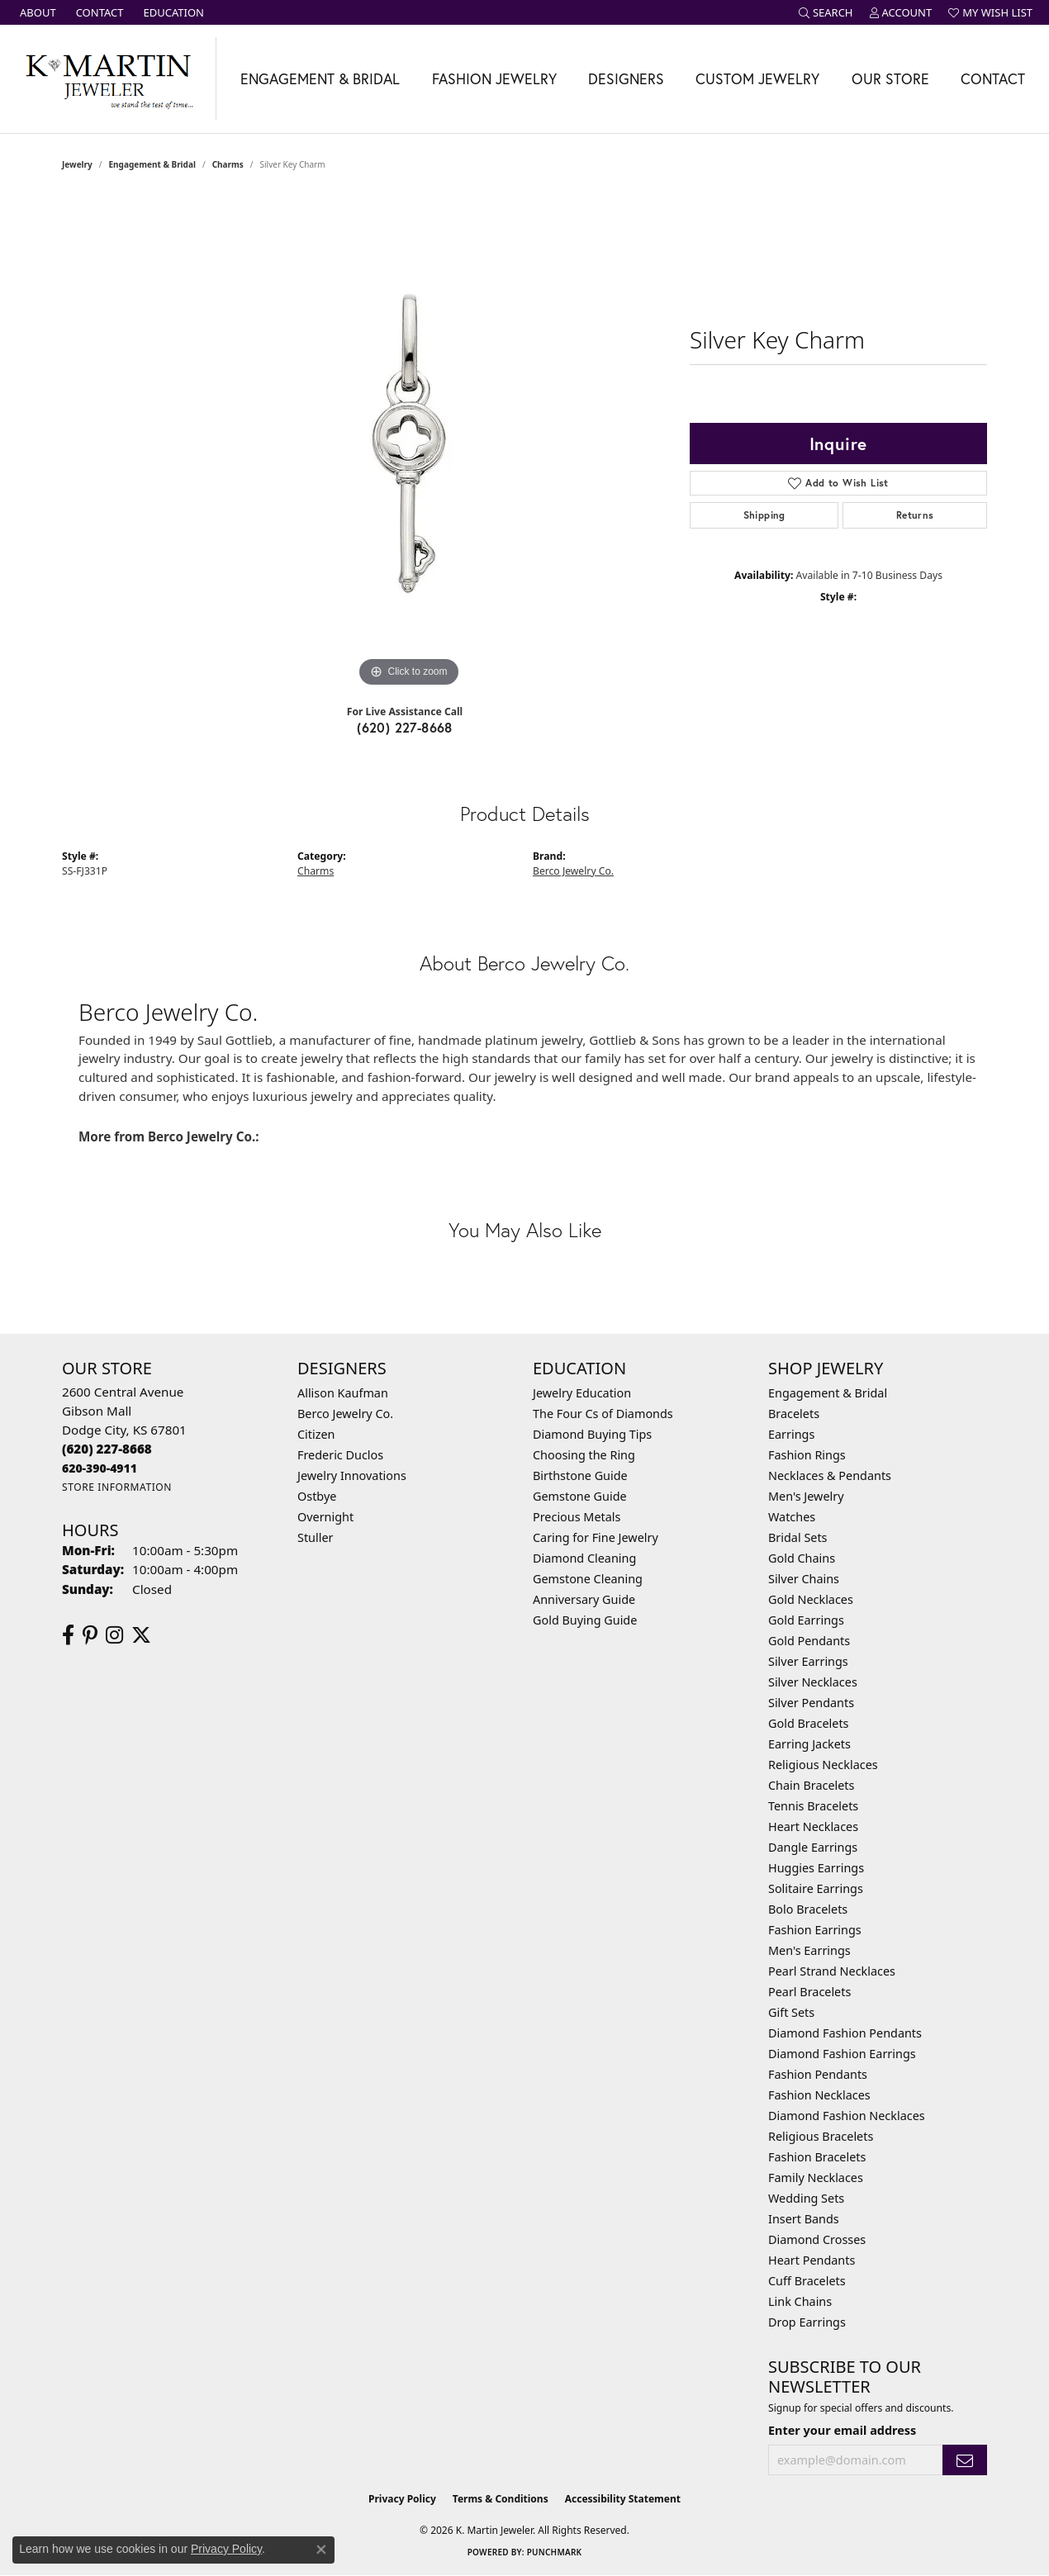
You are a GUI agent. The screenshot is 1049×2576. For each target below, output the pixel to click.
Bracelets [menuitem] (793, 1413)
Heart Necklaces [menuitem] (813, 1826)
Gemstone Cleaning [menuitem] (588, 1579)
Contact (993, 78)
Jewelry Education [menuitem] (582, 1393)
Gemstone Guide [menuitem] (580, 1496)
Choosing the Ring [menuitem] (584, 1455)
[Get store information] (117, 1487)
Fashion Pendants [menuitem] (817, 2074)
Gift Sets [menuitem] (791, 2012)
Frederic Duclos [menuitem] (340, 1455)
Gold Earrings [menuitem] (806, 1620)
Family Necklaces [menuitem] (815, 2177)
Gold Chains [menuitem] (801, 1558)
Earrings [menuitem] (791, 1434)
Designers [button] (626, 78)
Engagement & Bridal (152, 164)
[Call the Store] (107, 1448)
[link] (36, 12)
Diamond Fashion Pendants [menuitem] (845, 2033)
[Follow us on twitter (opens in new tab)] (141, 1635)
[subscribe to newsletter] (964, 2460)
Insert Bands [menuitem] (803, 2219)
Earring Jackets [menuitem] (809, 1744)
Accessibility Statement (623, 2499)
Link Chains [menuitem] (800, 2301)
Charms (228, 164)
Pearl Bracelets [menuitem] (809, 1992)
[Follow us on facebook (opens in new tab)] (68, 1635)
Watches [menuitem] (791, 1517)
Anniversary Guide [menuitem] (584, 1599)
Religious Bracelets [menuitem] (820, 2136)
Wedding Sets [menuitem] (806, 2198)
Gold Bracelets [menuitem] (808, 1723)
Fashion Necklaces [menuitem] (819, 2095)
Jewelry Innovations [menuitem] (351, 1475)
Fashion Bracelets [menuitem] (817, 2157)
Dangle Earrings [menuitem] (812, 1847)
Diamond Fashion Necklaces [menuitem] (846, 2115)
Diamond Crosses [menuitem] (817, 2239)
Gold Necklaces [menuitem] (810, 1599)
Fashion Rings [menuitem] (807, 1455)
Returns (915, 515)
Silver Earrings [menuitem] (808, 1661)
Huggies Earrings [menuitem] (816, 1868)
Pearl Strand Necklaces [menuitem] (831, 1971)
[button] (826, 12)
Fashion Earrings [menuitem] (815, 1930)
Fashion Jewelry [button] (494, 78)
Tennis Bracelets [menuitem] (813, 1806)
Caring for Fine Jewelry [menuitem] (595, 1537)
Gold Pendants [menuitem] (809, 1641)
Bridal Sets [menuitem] (798, 1537)
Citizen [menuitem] (316, 1434)
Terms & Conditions (500, 2499)
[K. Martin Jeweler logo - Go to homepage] (108, 79)
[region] (409, 443)
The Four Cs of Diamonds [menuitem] (603, 1413)
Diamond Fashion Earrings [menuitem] (842, 2053)
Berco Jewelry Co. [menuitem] (345, 1413)
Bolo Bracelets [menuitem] (807, 1909)
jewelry (77, 164)
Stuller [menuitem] (315, 1537)
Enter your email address (842, 2430)
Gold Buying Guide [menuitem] (585, 1620)
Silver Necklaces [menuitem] (812, 1682)
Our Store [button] (890, 78)
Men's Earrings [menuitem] (809, 1950)
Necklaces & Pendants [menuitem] (829, 1475)
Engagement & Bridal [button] (320, 78)
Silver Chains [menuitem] (803, 1579)
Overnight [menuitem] (325, 1517)
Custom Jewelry (757, 78)
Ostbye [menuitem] (316, 1496)
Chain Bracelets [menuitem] (811, 1785)
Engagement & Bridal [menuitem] (827, 1393)
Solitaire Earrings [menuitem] (815, 1888)
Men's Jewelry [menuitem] (806, 1496)
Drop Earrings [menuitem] (807, 2322)
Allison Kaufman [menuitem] (342, 1393)
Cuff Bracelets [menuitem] (807, 2281)
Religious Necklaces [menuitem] (823, 1764)
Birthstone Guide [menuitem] (580, 1475)
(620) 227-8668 (405, 727)
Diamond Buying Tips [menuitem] (592, 1434)
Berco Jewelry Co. (573, 871)
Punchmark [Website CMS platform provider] (554, 2552)
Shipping (764, 515)
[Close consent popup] (321, 2550)
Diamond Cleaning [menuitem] (584, 1558)
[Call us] (99, 1468)
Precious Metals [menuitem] (576, 1517)
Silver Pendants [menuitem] (811, 1702)
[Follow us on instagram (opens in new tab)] (114, 1635)
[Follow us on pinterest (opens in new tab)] (90, 1635)
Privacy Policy (402, 2499)
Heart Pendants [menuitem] (811, 2260)
